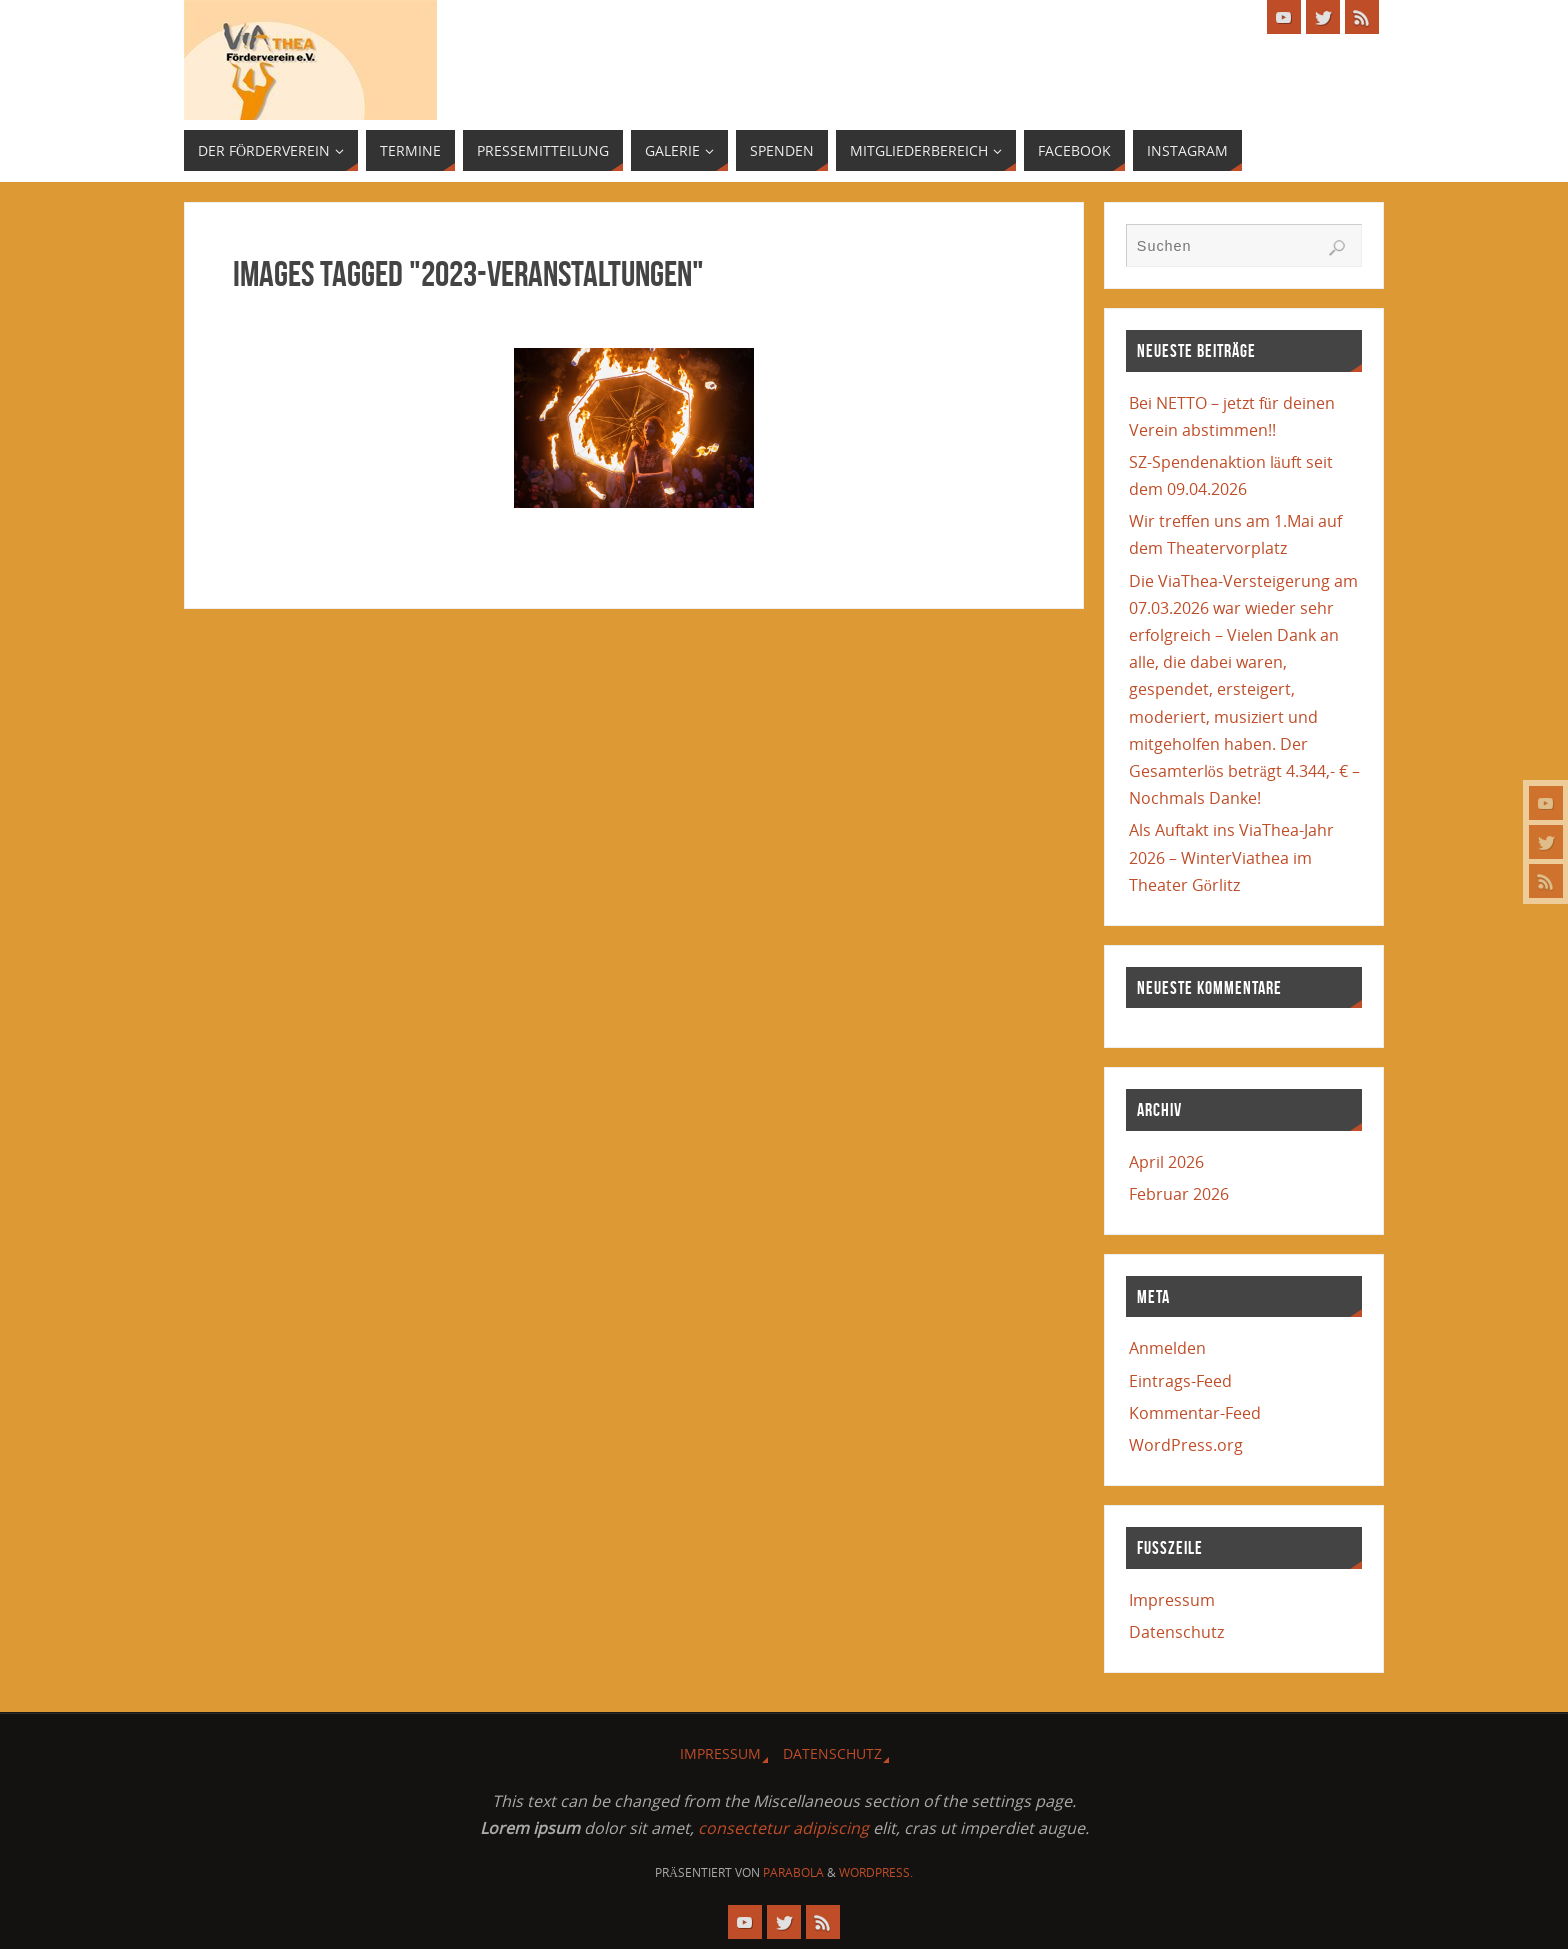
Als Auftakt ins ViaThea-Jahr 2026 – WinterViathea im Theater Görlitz (1231, 857)
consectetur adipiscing (783, 1828)
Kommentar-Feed (1195, 1413)
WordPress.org (1186, 1445)
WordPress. (876, 1872)
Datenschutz (1176, 1632)
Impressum (1172, 1600)
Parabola (793, 1872)
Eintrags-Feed (1180, 1381)
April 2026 (1166, 1162)
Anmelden (1167, 1348)
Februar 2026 (1179, 1194)
